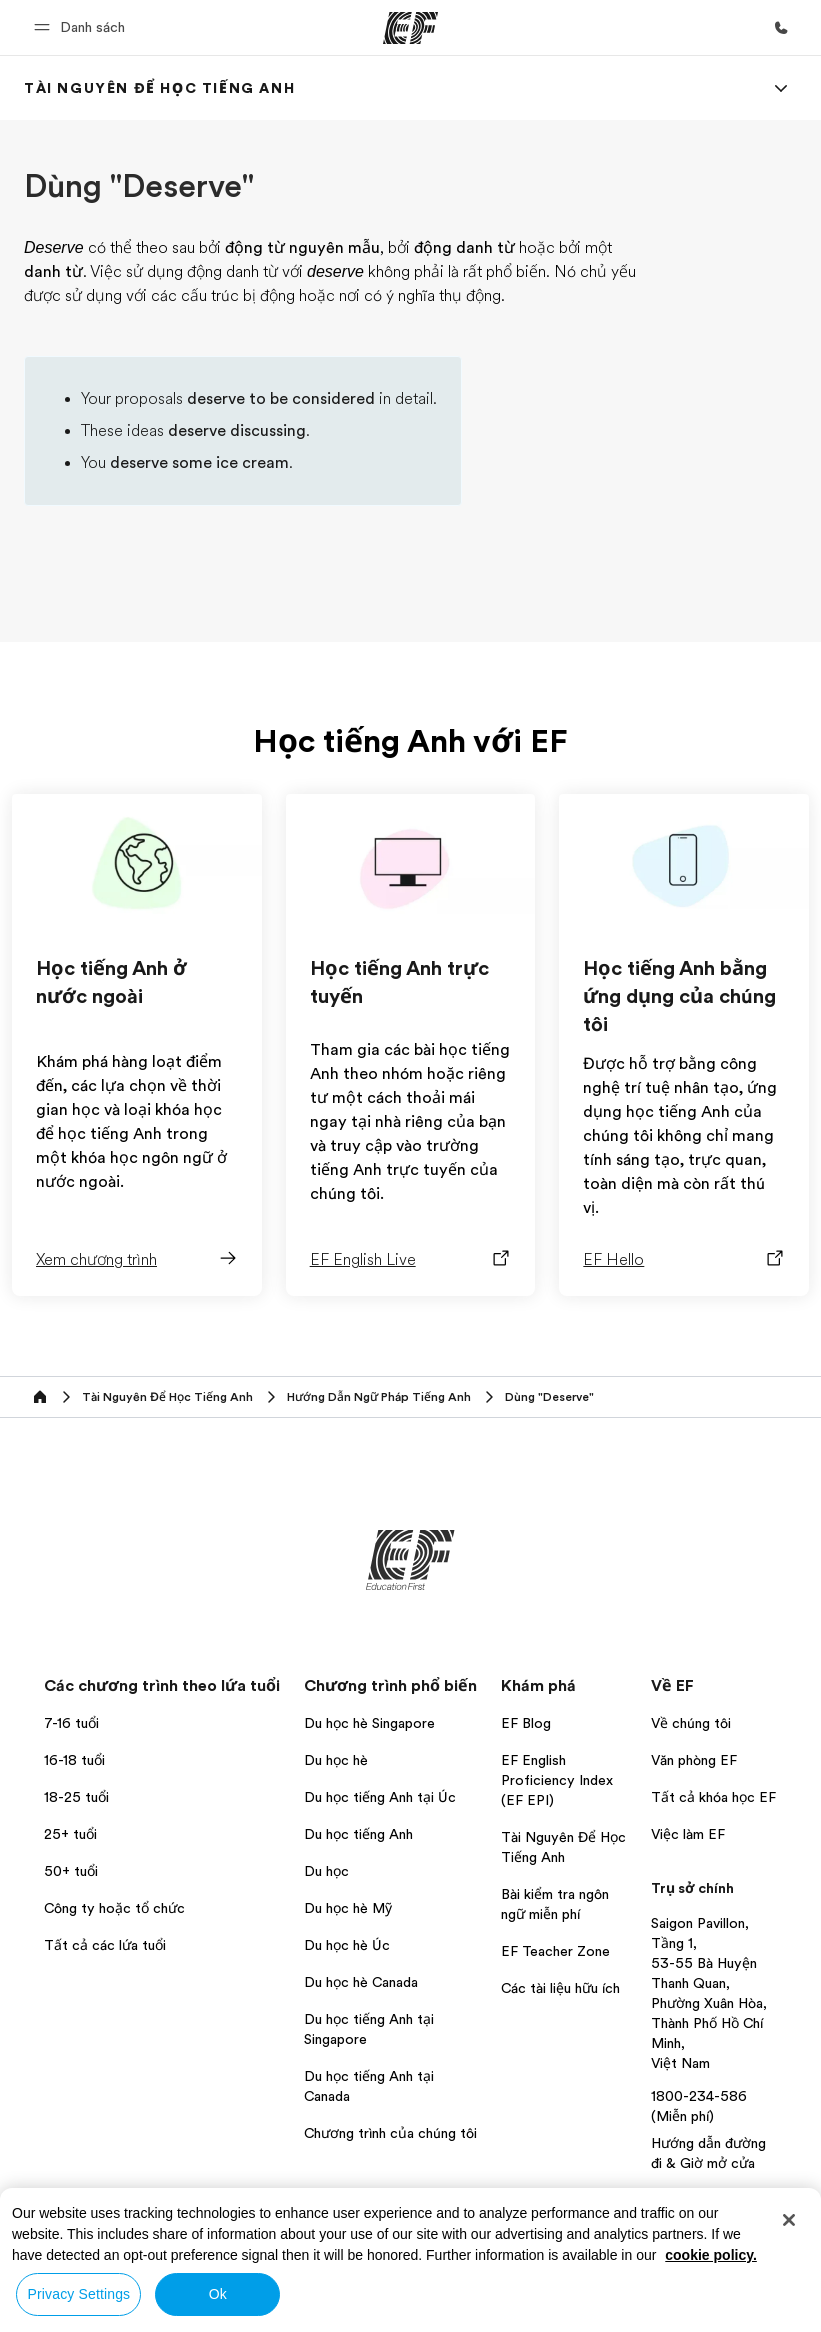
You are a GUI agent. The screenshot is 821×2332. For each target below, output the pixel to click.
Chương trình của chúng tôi (390, 2133)
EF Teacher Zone (555, 1951)
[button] (82, 27)
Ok (218, 2294)
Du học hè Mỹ (348, 1908)
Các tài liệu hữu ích (560, 1988)
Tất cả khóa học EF (713, 1797)
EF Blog (526, 1723)
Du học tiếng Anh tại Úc (380, 1797)
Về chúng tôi (691, 1723)
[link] (159, 88)
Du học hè (336, 1760)
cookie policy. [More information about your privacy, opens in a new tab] (711, 2255)
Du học (326, 1871)
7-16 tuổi (71, 1723)
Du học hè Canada (361, 1982)
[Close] (789, 2220)
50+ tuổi (71, 1871)
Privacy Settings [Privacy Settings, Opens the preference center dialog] (79, 2294)
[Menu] (781, 88)
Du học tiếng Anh (358, 1834)
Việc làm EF (688, 1834)
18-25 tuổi (76, 1797)
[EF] (410, 28)
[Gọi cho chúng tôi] (781, 28)
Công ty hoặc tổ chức (116, 1908)
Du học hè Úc (347, 1945)
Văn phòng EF (694, 1760)
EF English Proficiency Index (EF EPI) (557, 1780)
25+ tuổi (70, 1834)
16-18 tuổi (74, 1760)
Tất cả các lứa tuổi (105, 1945)
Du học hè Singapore (369, 1723)
